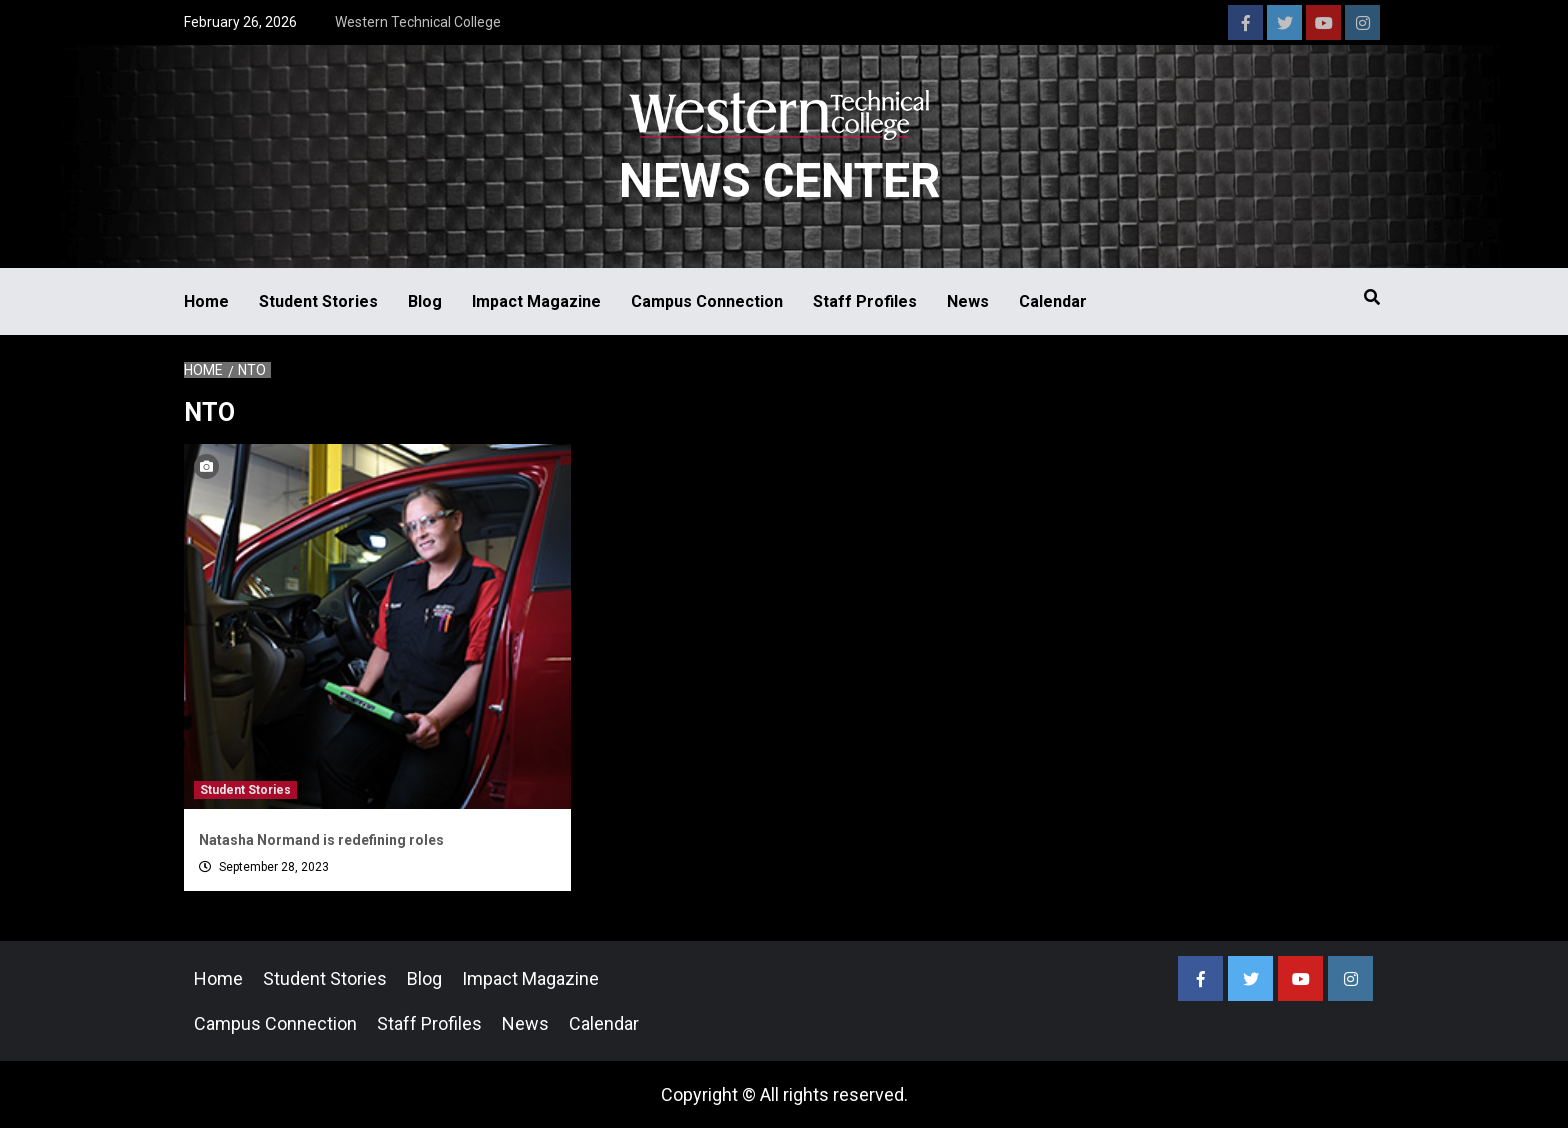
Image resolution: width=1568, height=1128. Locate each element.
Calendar (1053, 301)
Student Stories (318, 301)
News (968, 301)
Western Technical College (418, 22)
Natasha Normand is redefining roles (321, 840)
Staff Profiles (865, 301)
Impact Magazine (536, 301)
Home (206, 301)
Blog (425, 301)
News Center (779, 180)
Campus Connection (707, 301)
